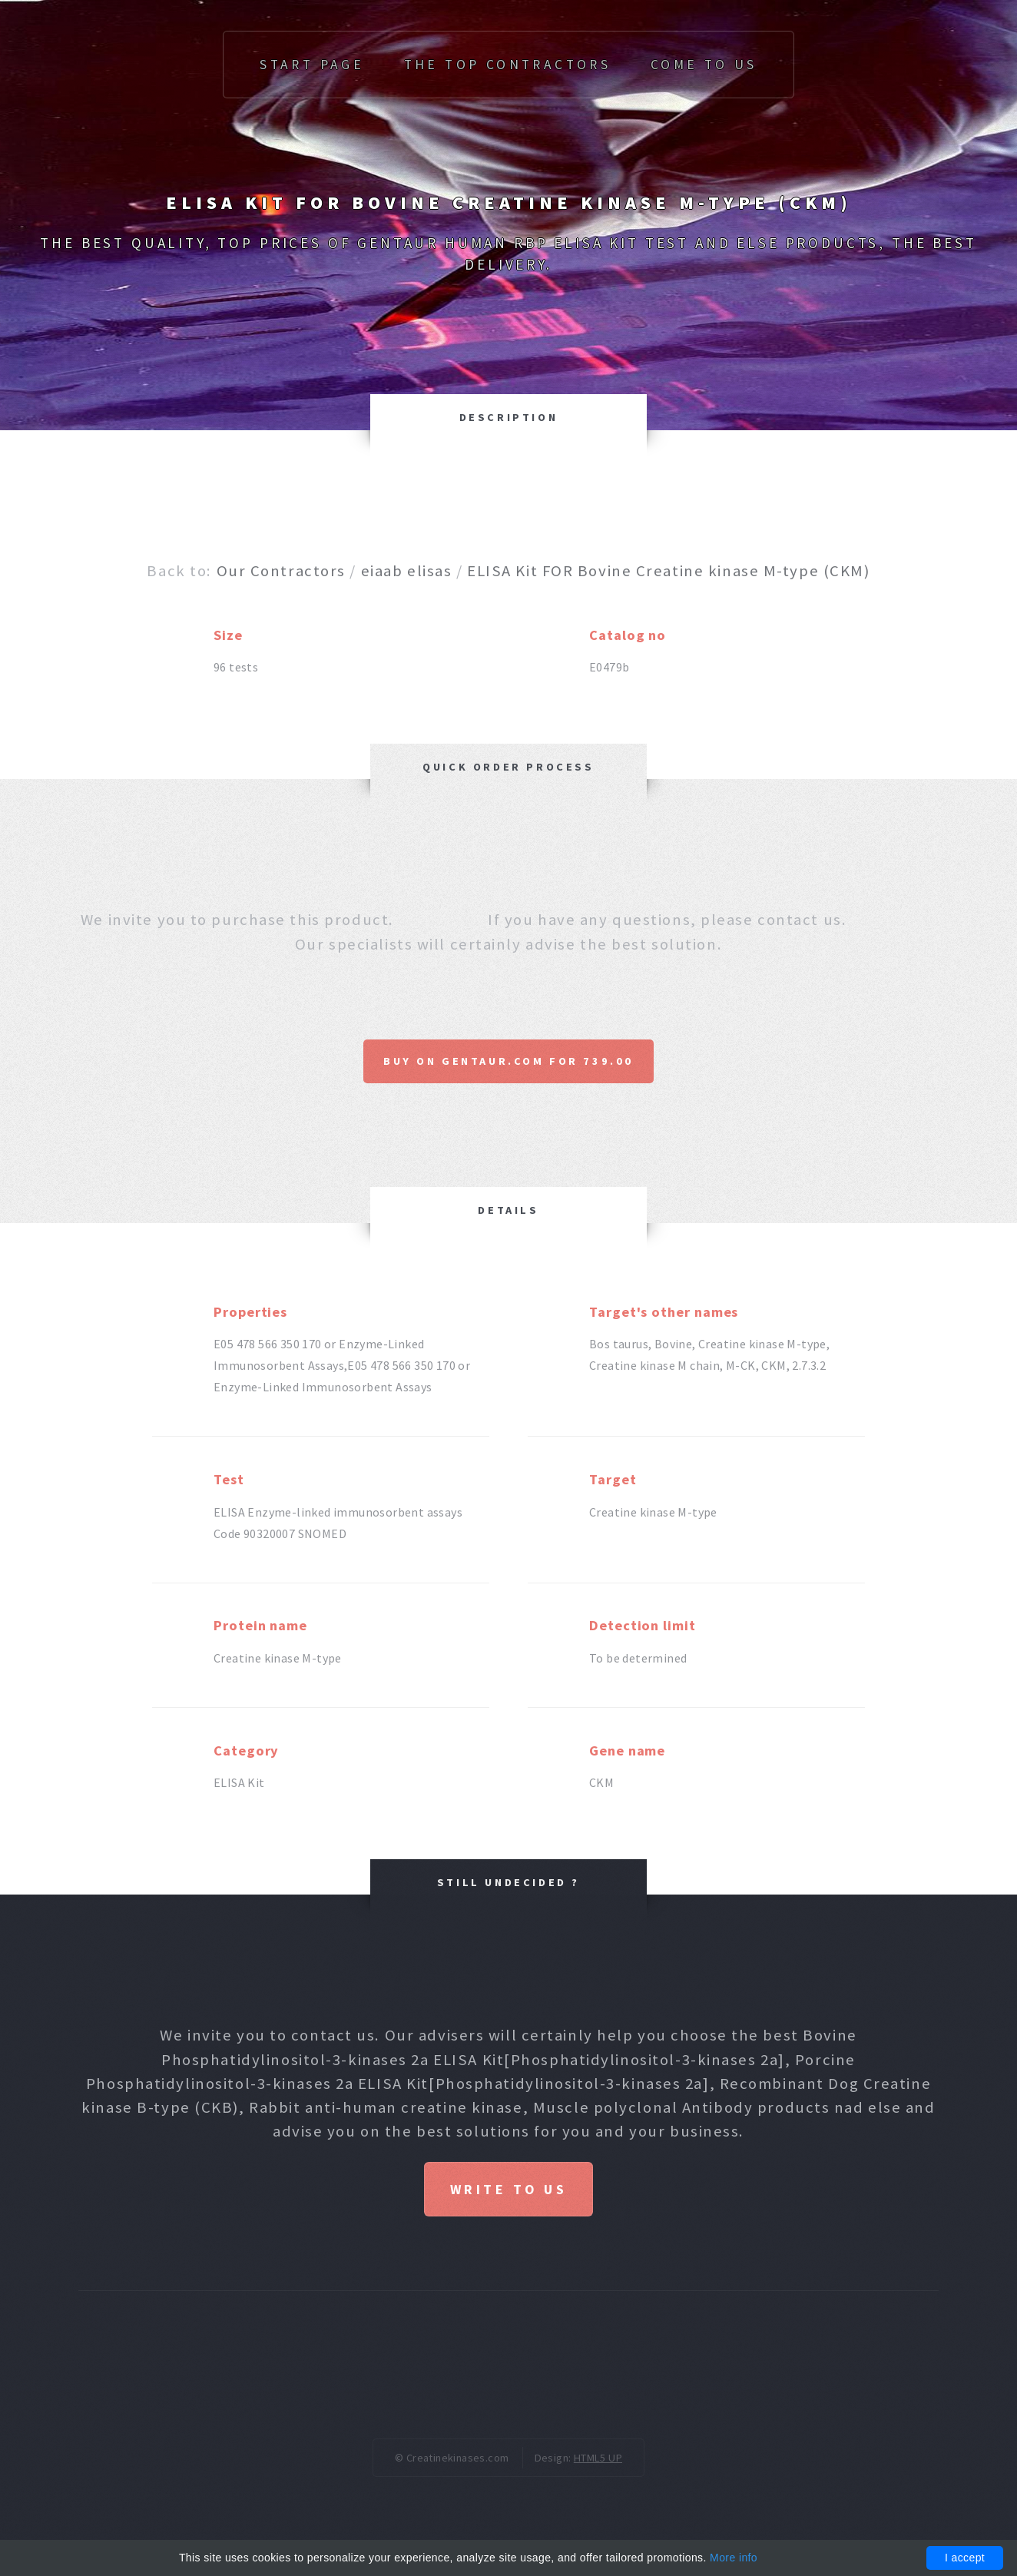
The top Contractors (507, 64)
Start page (312, 64)
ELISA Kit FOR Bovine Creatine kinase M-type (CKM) (668, 571)
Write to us (508, 2191)
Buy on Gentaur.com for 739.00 (508, 1061)
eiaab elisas (406, 571)
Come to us (704, 64)
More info (733, 2557)
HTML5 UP (598, 2461)
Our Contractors (281, 571)
